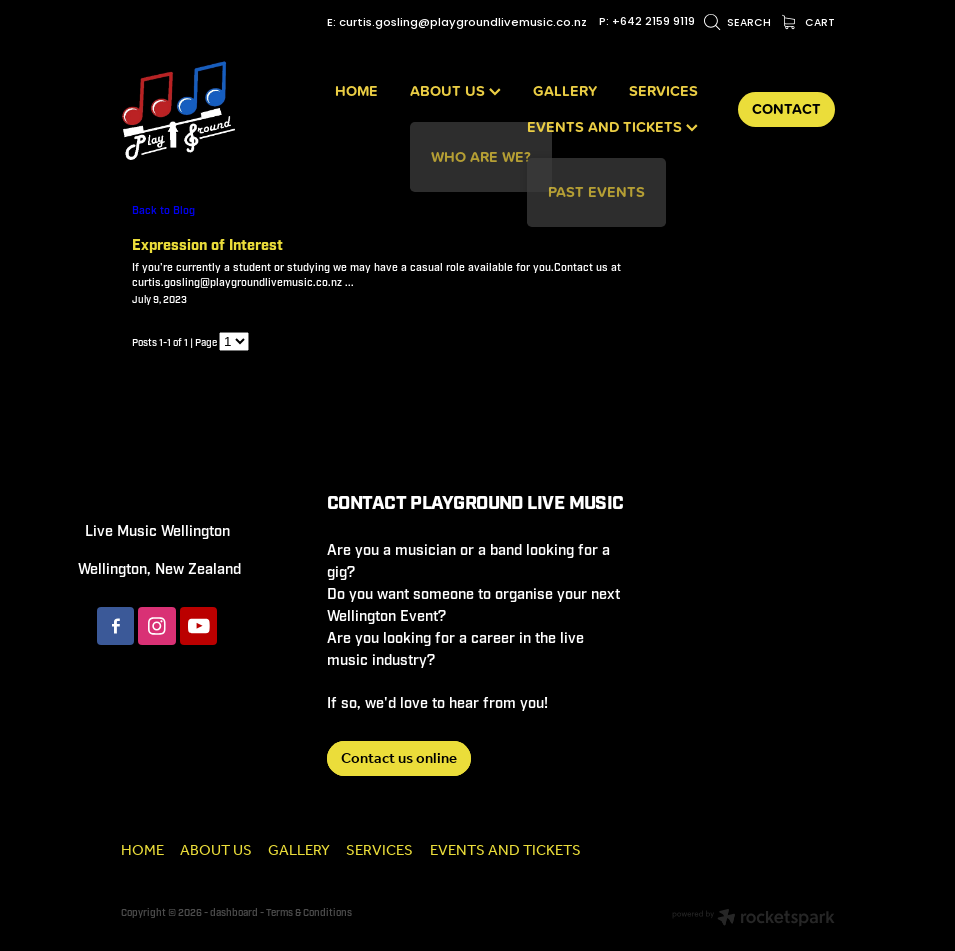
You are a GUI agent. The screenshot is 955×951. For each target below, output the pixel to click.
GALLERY (565, 90)
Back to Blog (163, 210)
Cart (808, 23)
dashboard (234, 913)
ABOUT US (455, 90)
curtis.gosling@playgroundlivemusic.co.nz (463, 22)
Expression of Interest (207, 245)
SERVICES (663, 90)
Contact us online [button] (399, 759)
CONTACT (786, 108)
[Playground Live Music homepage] (192, 110)
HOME (356, 90)
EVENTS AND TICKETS (612, 126)
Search (737, 23)
